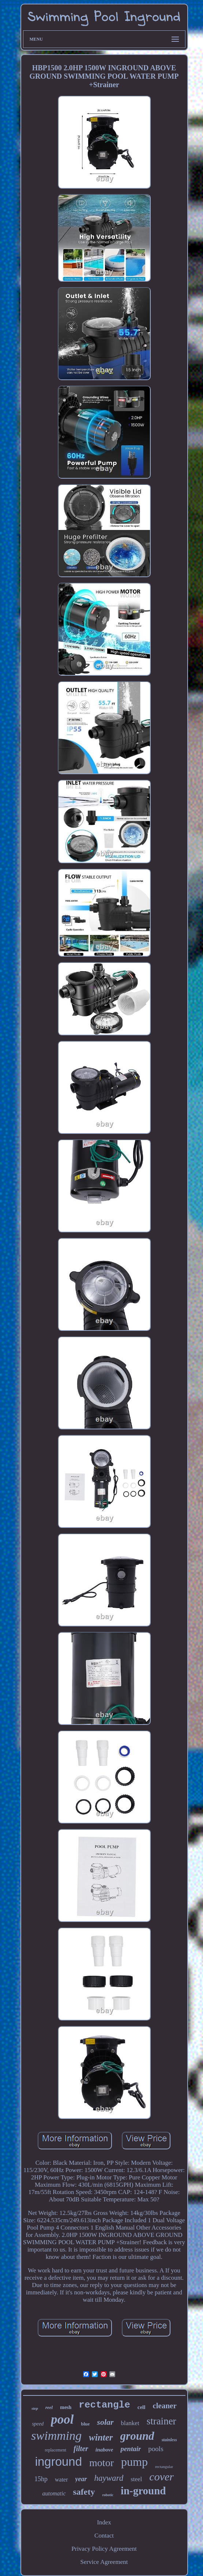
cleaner (164, 2405)
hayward (109, 2478)
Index (104, 2522)
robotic (107, 2495)
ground (137, 2436)
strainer (161, 2421)
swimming (56, 2435)
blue (85, 2424)
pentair (130, 2449)
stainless (169, 2439)
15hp (41, 2479)
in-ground (143, 2491)
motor (101, 2462)
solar (105, 2422)
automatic (54, 2493)
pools (155, 2449)
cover (161, 2477)
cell (142, 2407)
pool (62, 2419)
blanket (130, 2423)
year (81, 2479)
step (34, 2408)
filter (81, 2449)
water (61, 2479)
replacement (55, 2450)
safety (84, 2492)
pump (134, 2461)
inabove (104, 2450)
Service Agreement (104, 2561)
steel (136, 2479)
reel (49, 2407)
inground (58, 2461)
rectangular (164, 2466)
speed (38, 2424)
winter (101, 2437)
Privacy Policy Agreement (103, 2548)
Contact (104, 2535)
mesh (65, 2407)
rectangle (104, 2404)
